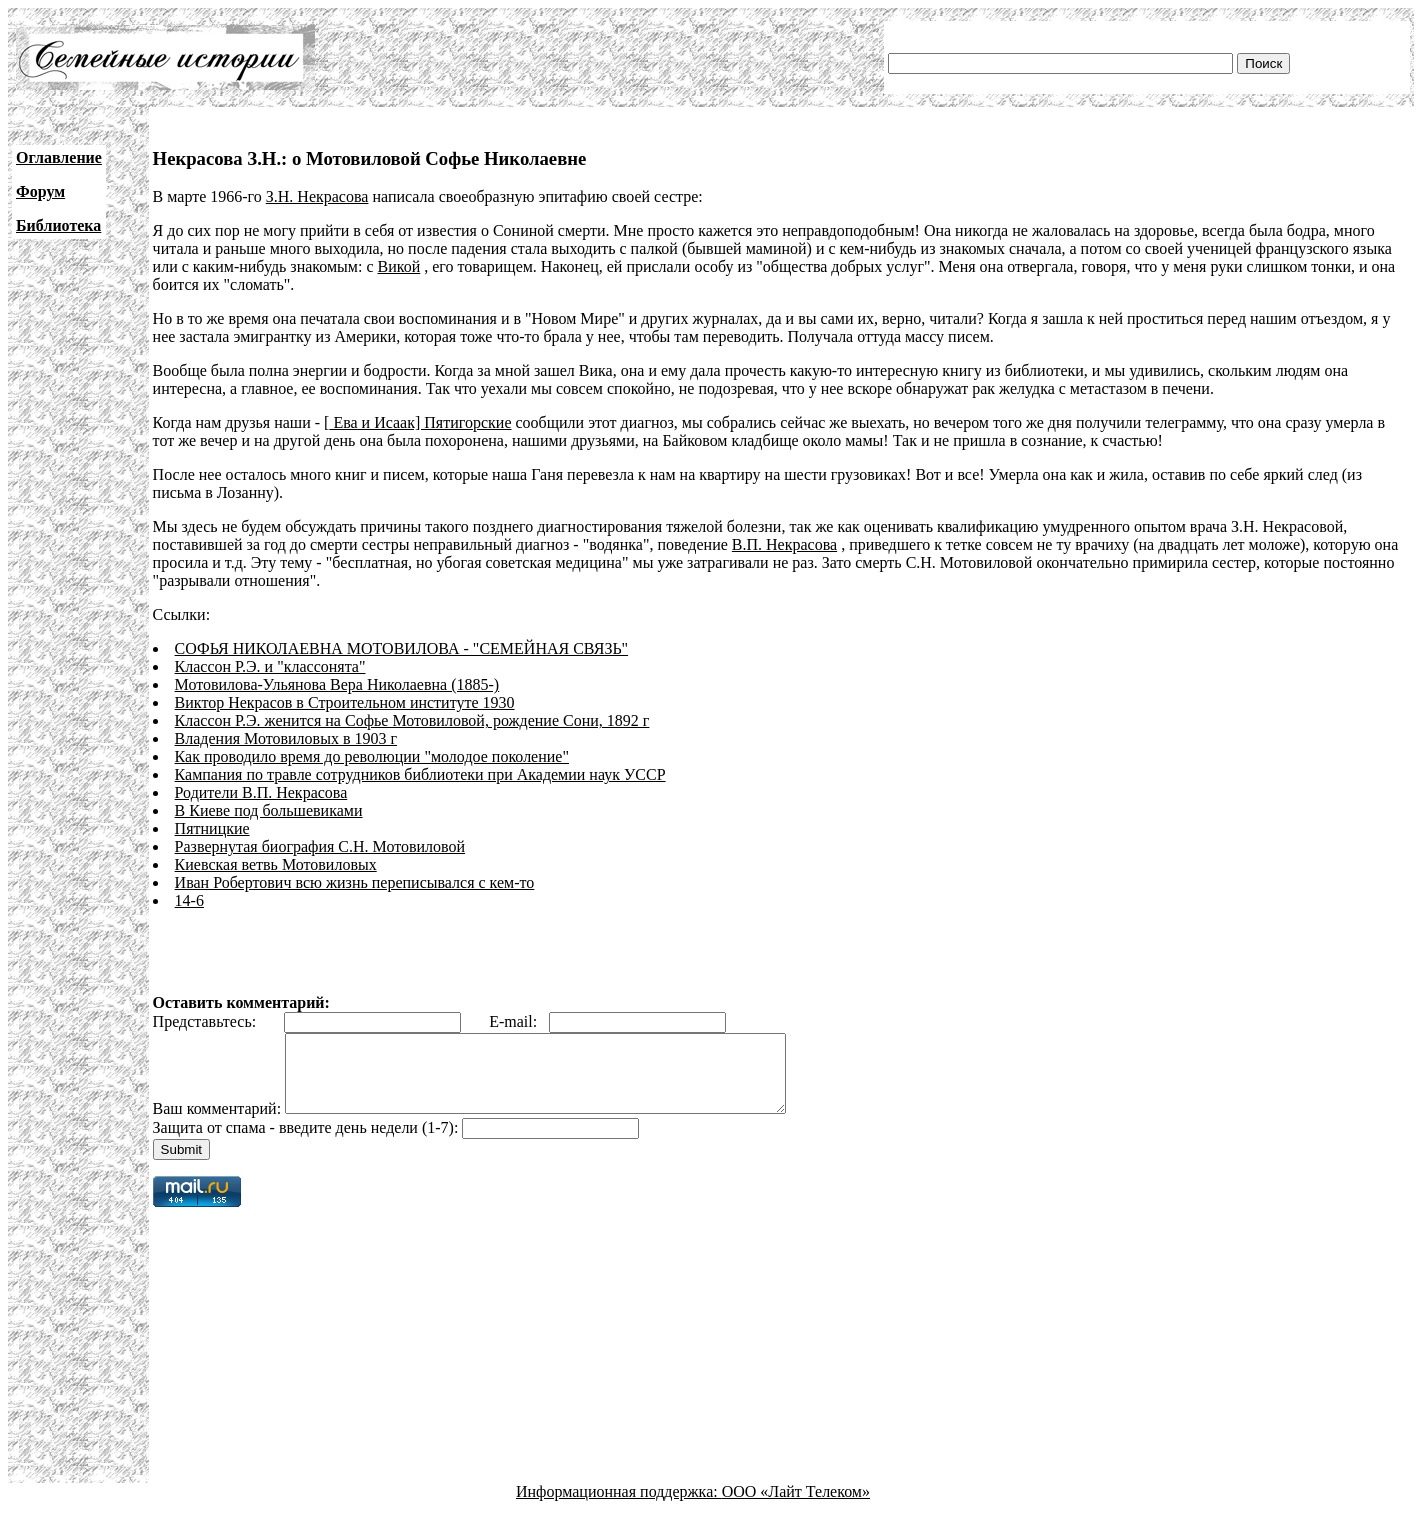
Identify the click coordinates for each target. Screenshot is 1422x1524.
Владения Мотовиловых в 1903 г (286, 738)
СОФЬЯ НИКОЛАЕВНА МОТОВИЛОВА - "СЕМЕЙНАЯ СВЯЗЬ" (402, 648)
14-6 (189, 900)
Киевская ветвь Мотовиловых (276, 864)
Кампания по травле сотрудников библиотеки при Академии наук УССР (420, 774)
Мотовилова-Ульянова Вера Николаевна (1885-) (337, 684)
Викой (399, 266)
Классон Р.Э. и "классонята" (270, 666)
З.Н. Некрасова (317, 196)
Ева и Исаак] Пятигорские (420, 422)
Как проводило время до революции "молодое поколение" (372, 756)
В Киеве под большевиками (269, 810)
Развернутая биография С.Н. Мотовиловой (320, 846)
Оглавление (59, 157)
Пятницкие (212, 828)
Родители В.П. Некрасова (261, 792)
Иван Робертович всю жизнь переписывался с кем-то (355, 882)
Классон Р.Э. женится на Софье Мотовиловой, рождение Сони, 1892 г (412, 720)
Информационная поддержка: (619, 1506)
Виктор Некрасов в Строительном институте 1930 (345, 702)
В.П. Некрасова (784, 544)
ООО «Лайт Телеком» (796, 1506)
